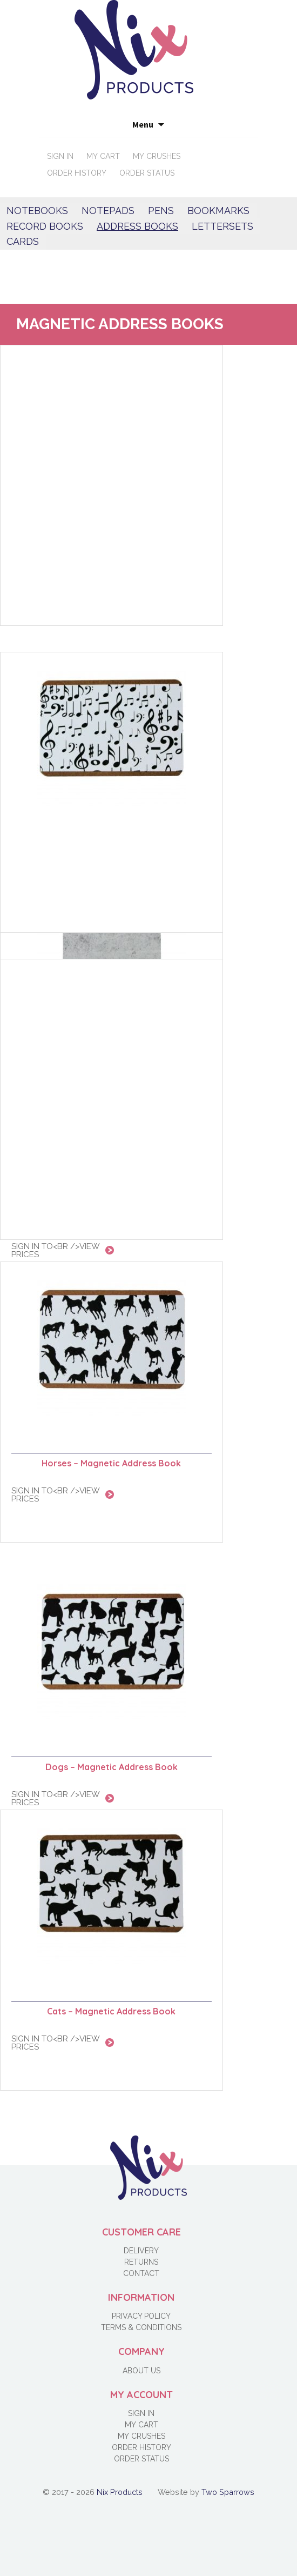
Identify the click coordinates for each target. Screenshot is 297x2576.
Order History (76, 173)
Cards (22, 241)
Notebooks (37, 210)
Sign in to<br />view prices (55, 1798)
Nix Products (120, 2492)
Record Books (44, 226)
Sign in (60, 156)
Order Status (146, 173)
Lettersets (222, 226)
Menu (142, 124)
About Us (141, 2370)
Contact (141, 2273)
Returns (141, 2262)
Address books (137, 226)
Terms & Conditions (141, 2327)
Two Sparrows (227, 2492)
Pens (161, 210)
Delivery (141, 2250)
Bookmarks (218, 210)
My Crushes (156, 156)
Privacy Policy (141, 2316)
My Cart (103, 156)
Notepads (108, 210)
